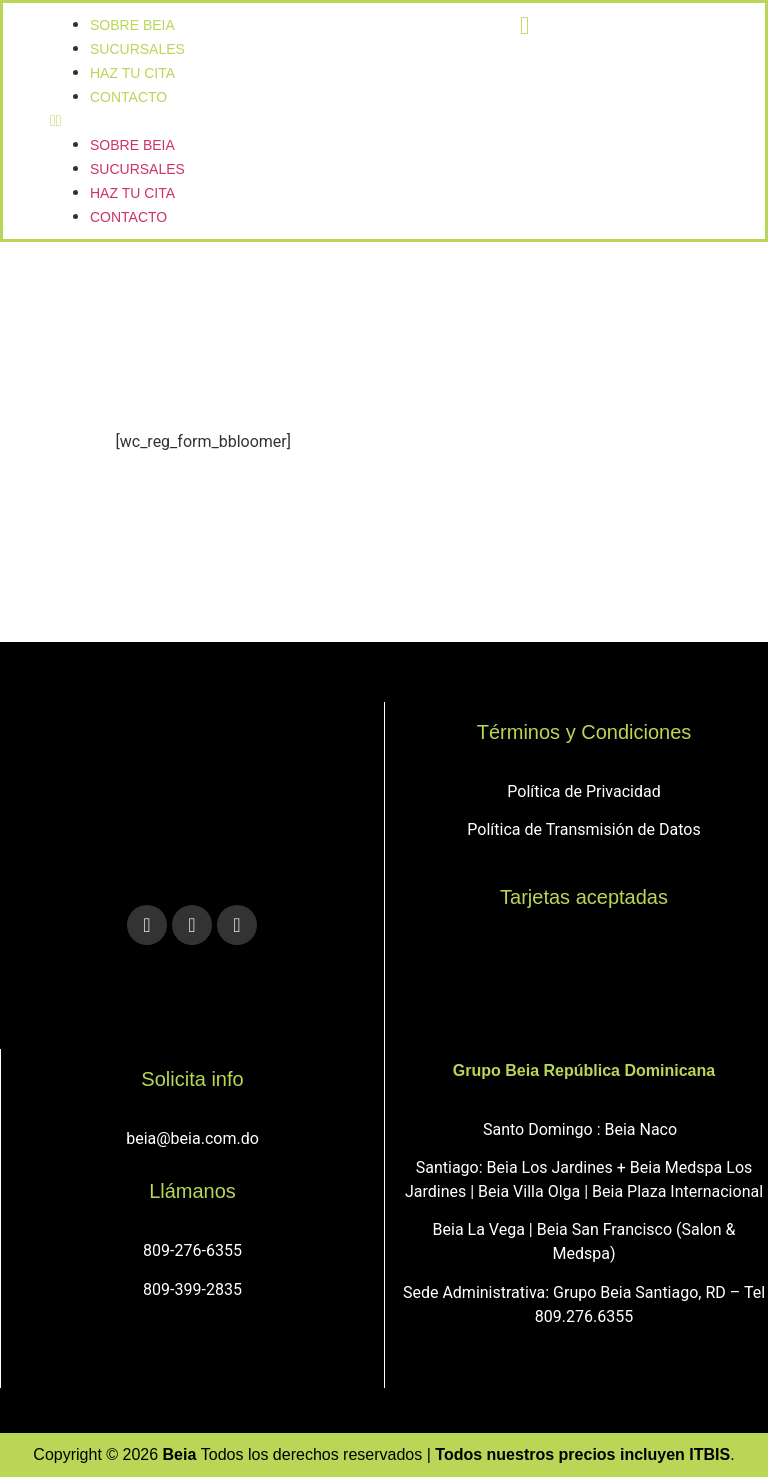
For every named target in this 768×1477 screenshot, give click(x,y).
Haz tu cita (132, 193)
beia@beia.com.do (192, 1138)
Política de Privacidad (583, 791)
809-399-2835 (192, 1289)
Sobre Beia (132, 145)
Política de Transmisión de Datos (583, 829)
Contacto (128, 97)
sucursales (137, 169)
